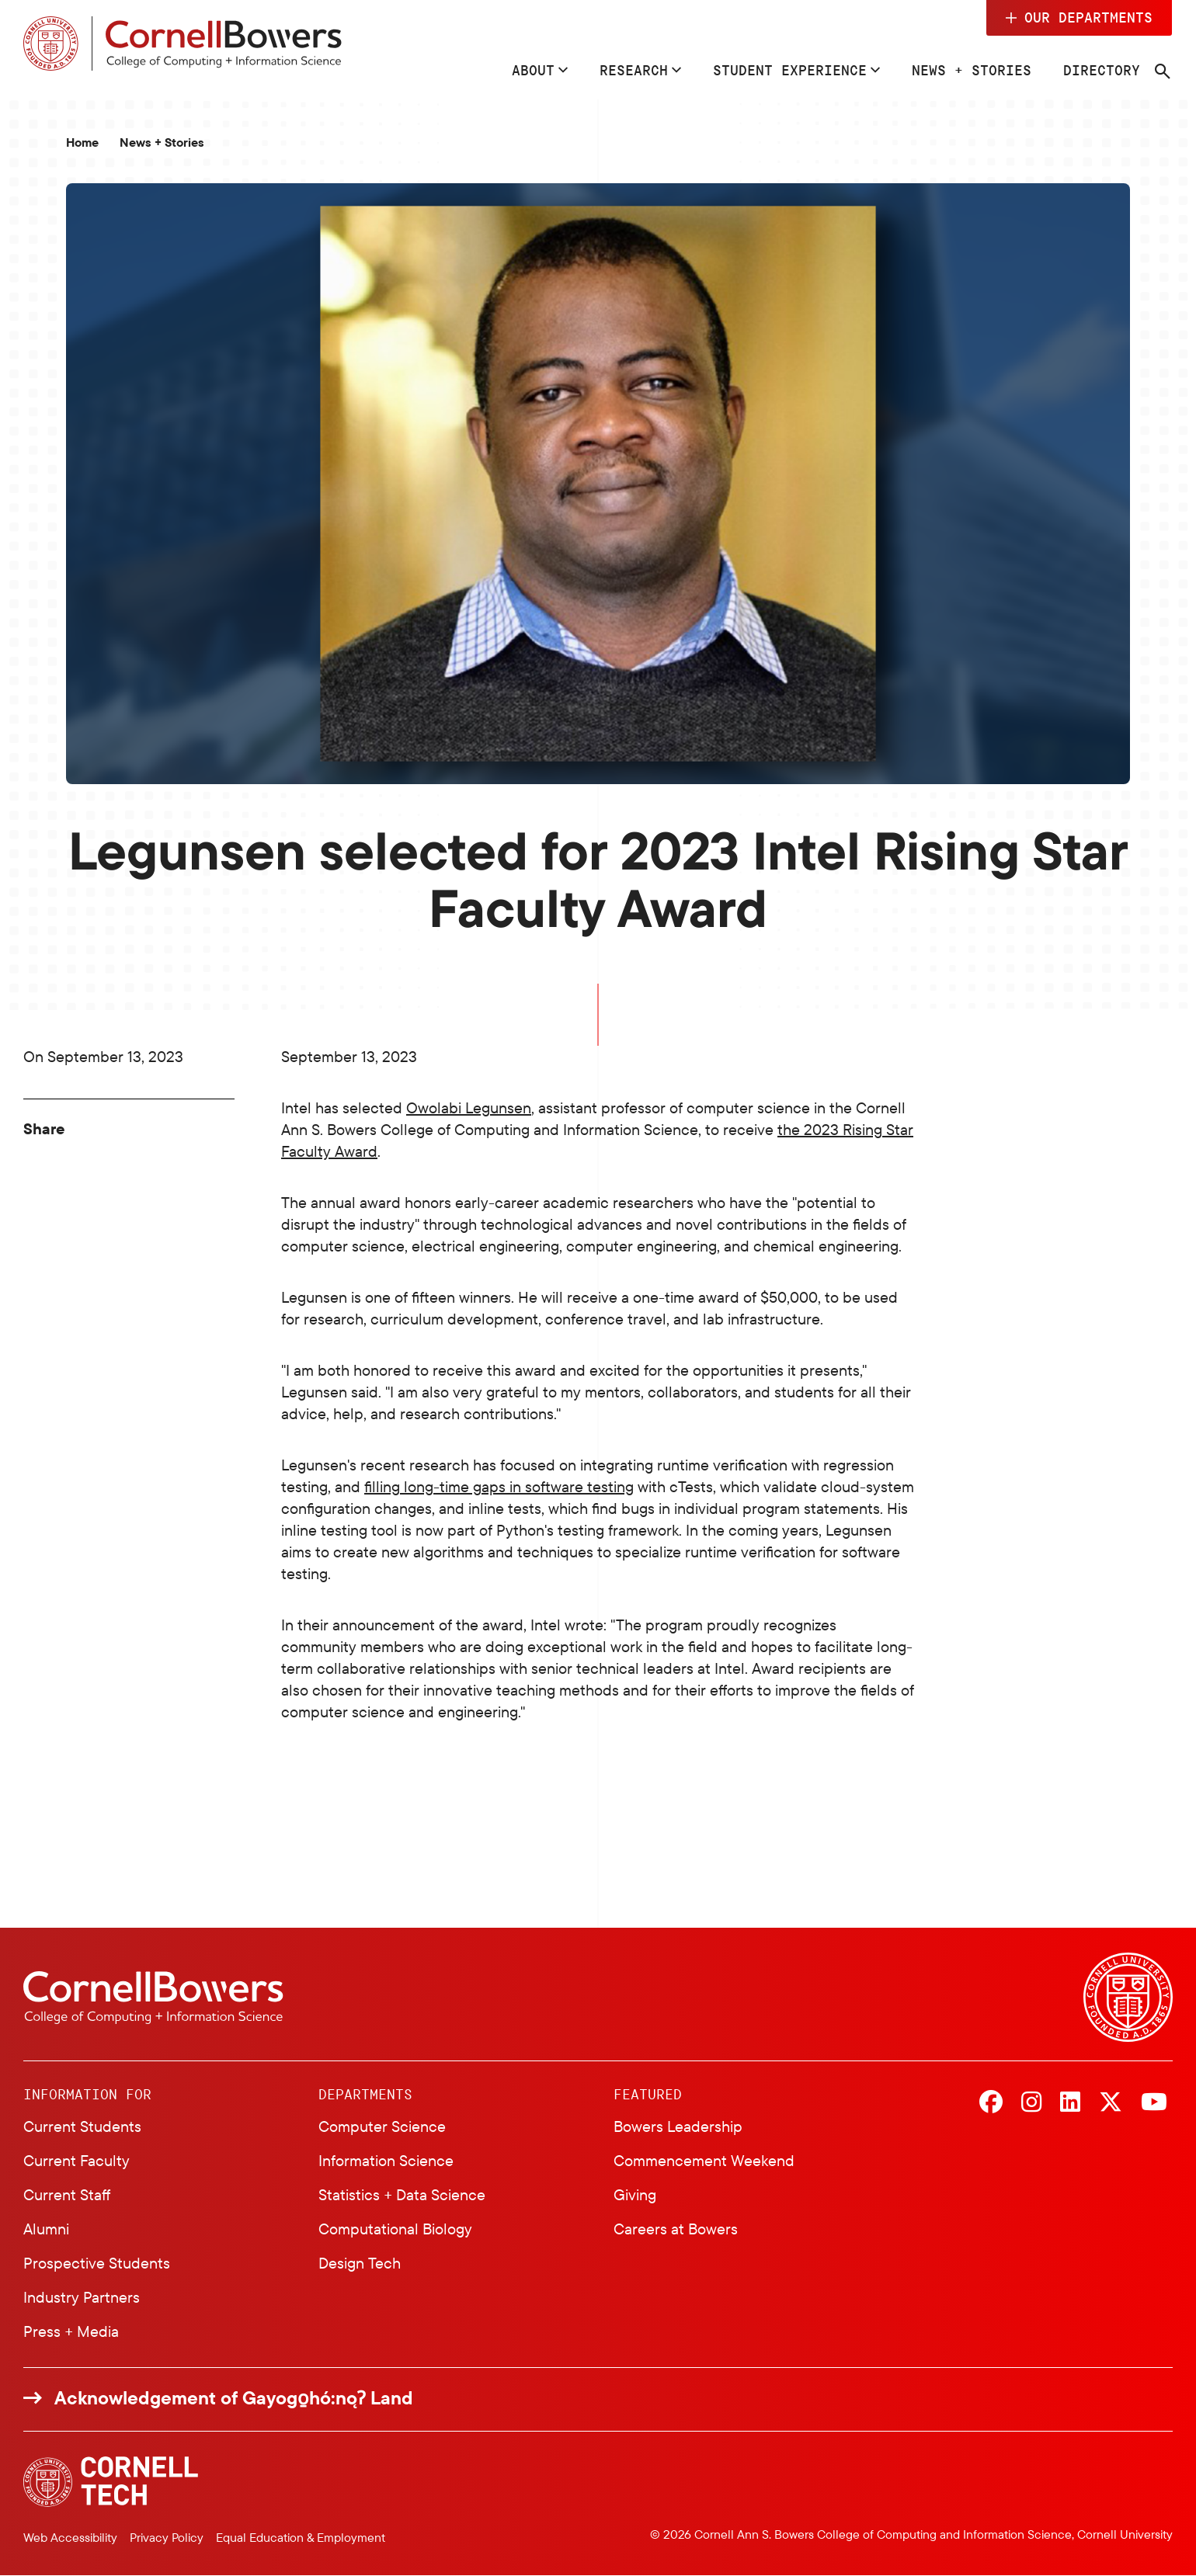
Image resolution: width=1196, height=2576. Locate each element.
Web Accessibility (70, 2537)
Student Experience (790, 70)
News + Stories (971, 70)
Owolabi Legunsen (468, 1107)
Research (634, 70)
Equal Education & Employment (300, 2537)
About (533, 70)
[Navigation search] (1163, 71)
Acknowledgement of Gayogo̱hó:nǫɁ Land (233, 2398)
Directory (1101, 70)
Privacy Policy (166, 2537)
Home (82, 142)
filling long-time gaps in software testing (499, 1486)
